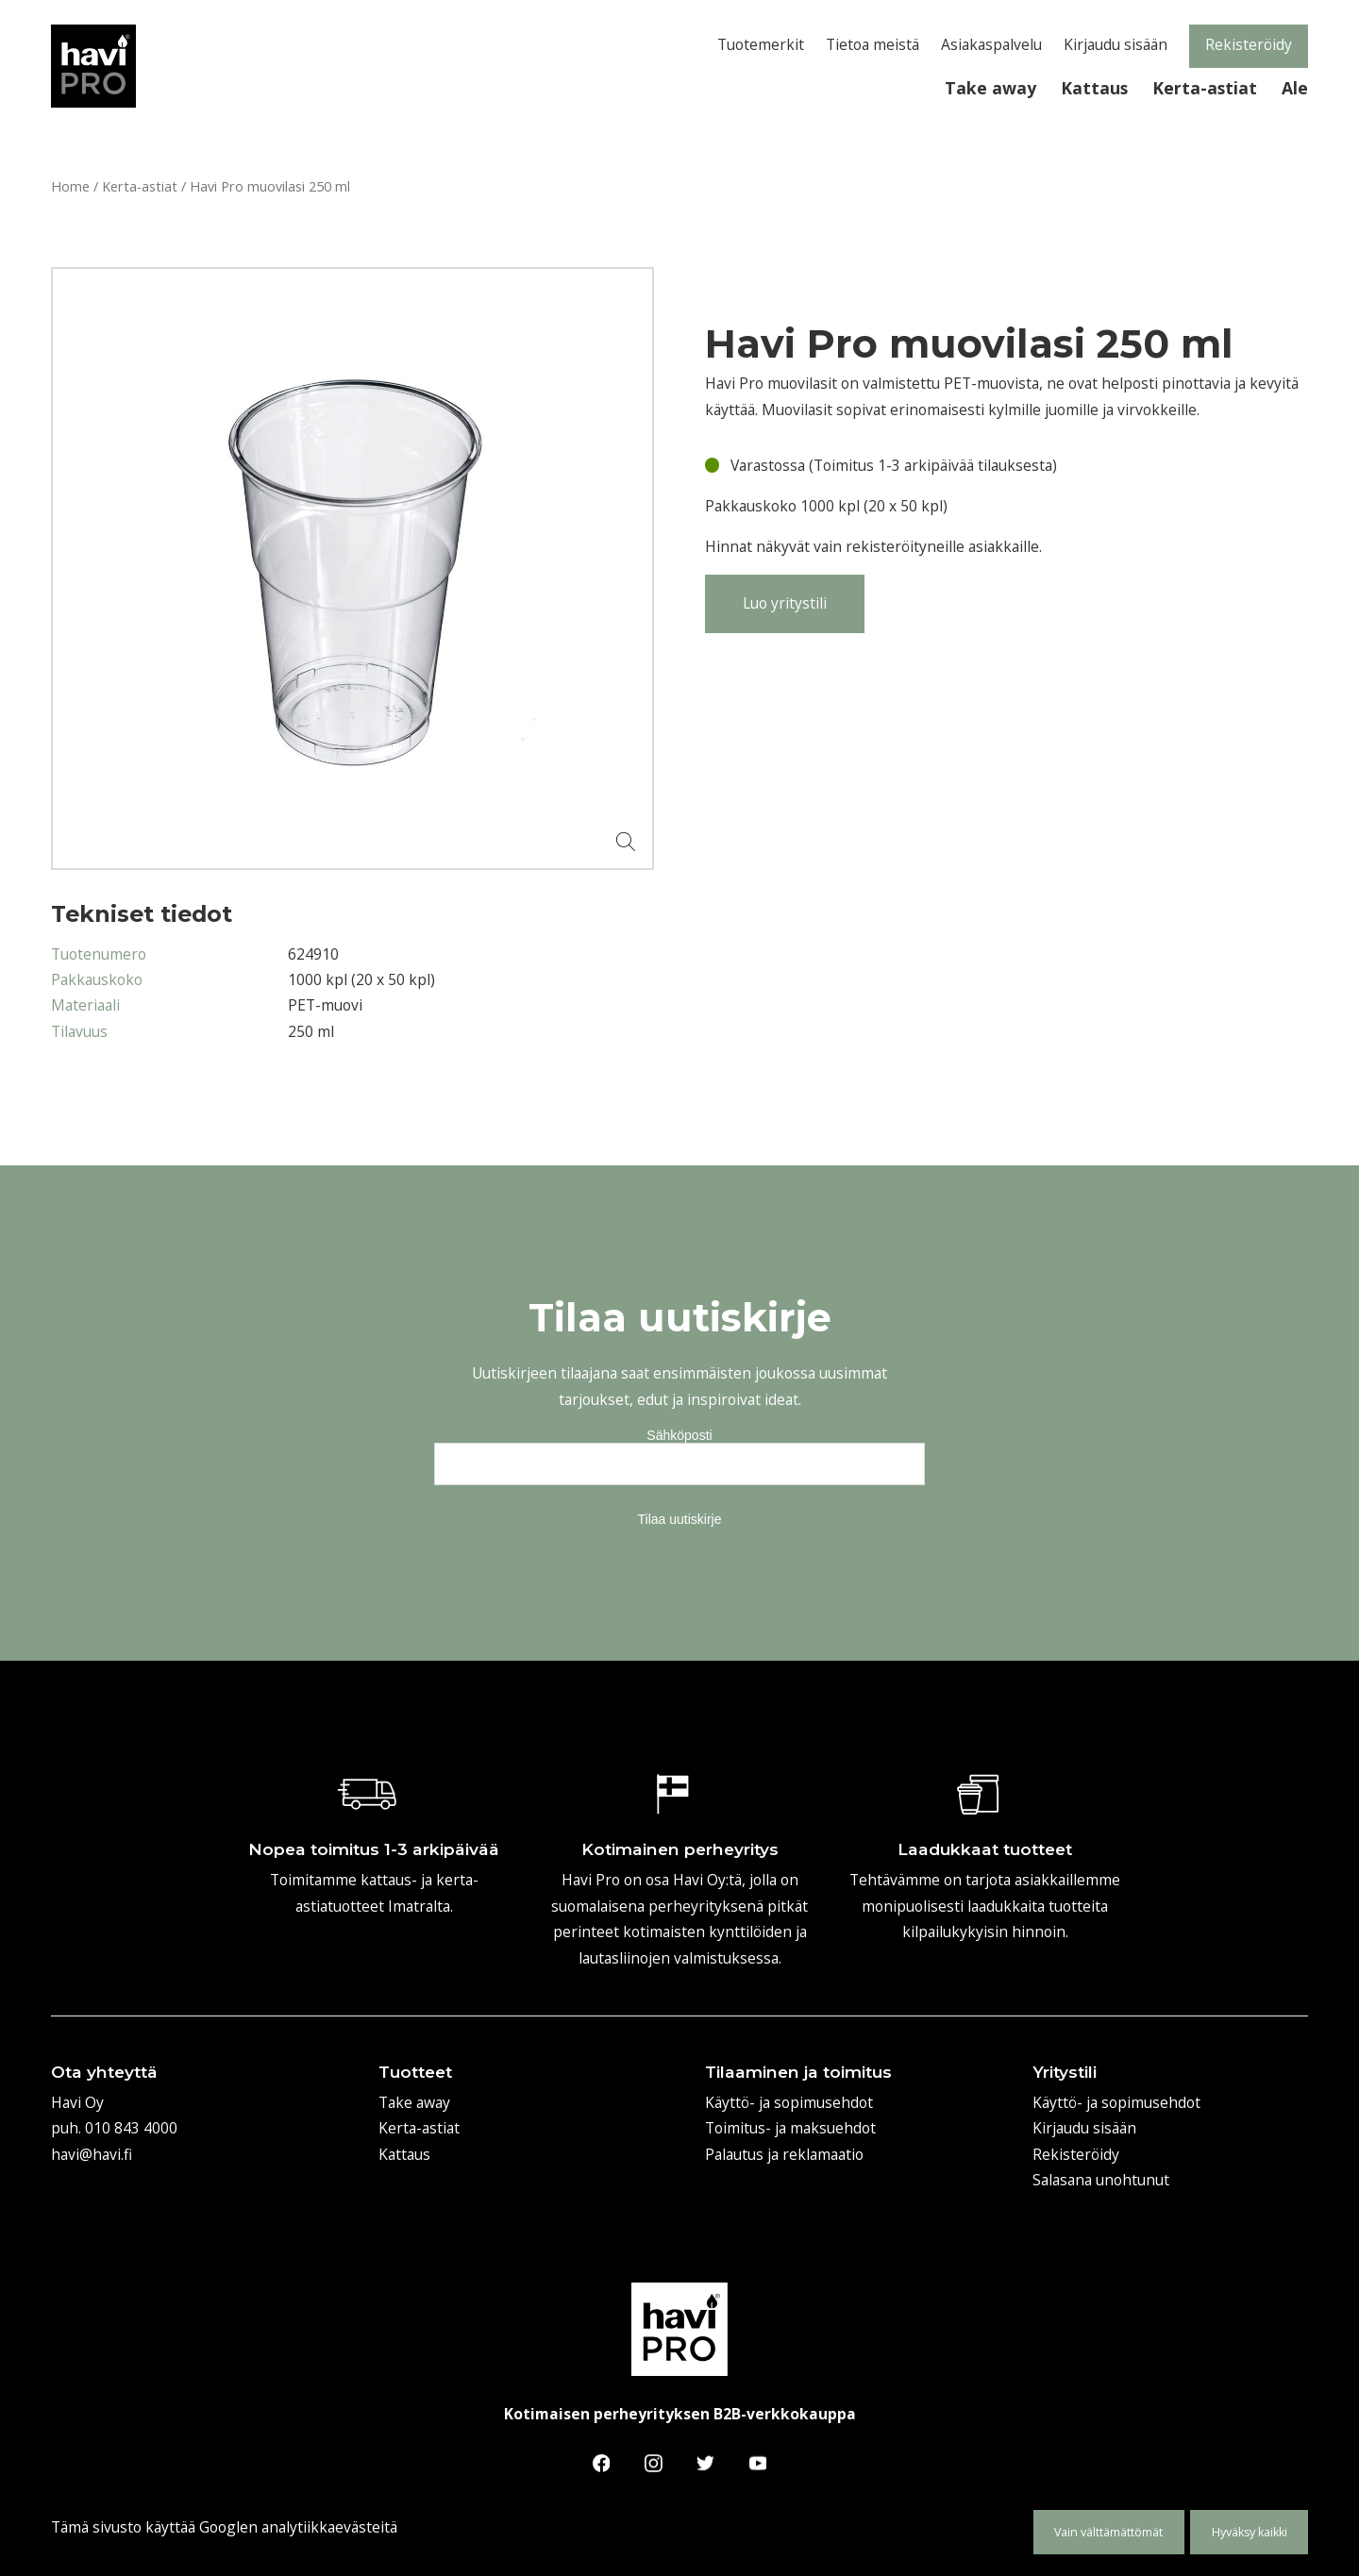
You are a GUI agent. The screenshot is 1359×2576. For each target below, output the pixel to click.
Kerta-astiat (139, 186)
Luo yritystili (785, 603)
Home (70, 186)
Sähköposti (679, 1435)
